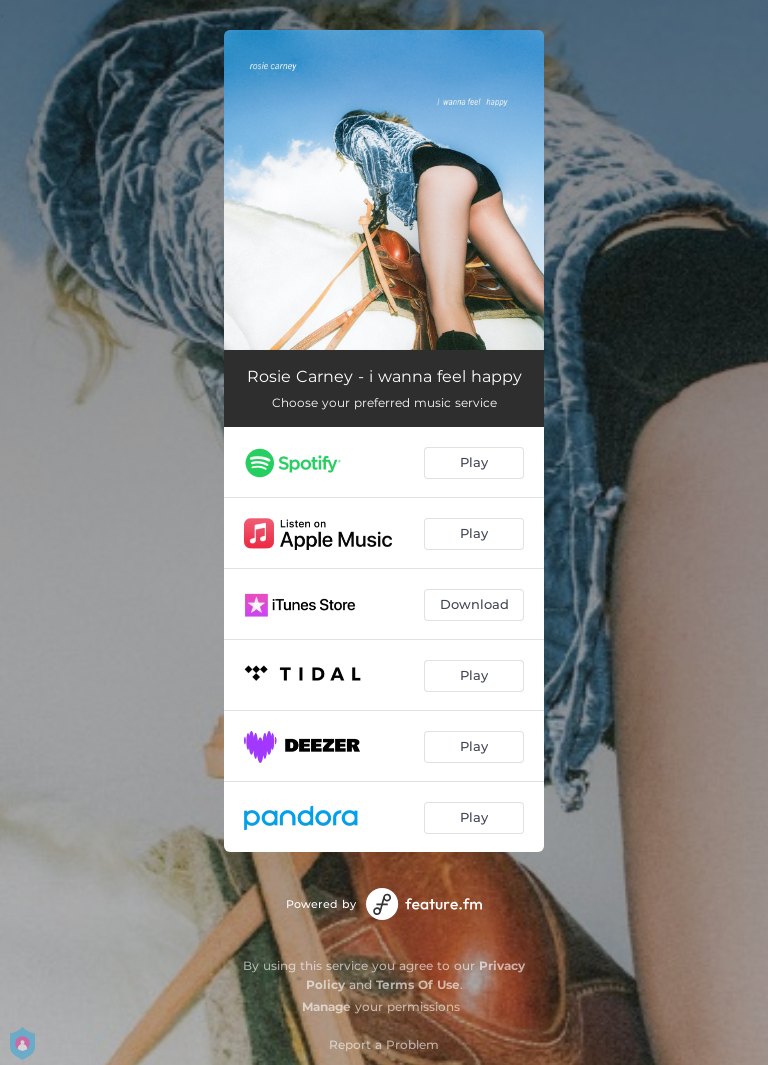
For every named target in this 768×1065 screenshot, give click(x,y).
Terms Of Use (418, 984)
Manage (326, 1006)
